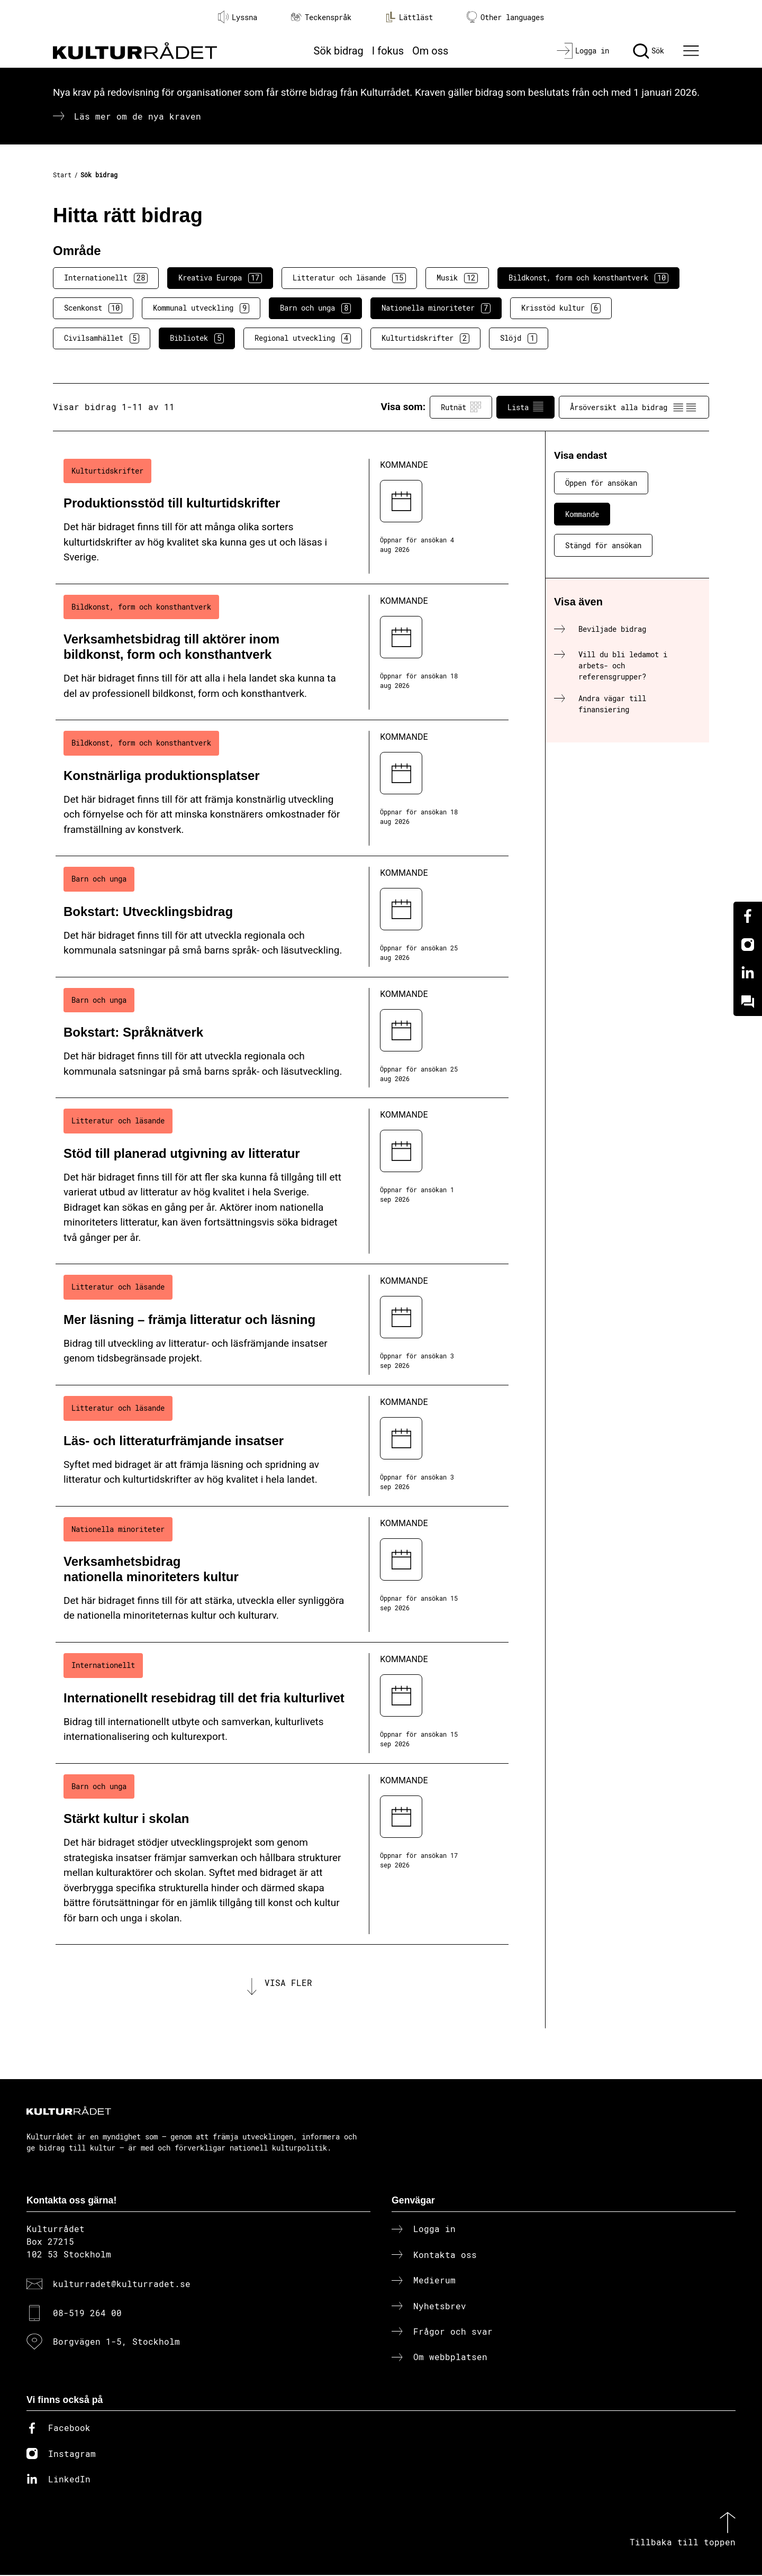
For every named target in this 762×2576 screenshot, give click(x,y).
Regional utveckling (303, 338)
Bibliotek (197, 338)
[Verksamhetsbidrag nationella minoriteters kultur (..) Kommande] (282, 1575)
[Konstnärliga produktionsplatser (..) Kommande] (282, 788)
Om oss (430, 50)
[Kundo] (747, 1001)
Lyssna (237, 17)
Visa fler (288, 1983)
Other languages (505, 17)
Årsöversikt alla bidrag (634, 407)
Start (62, 174)
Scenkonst (93, 308)
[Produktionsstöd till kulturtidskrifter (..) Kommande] (282, 516)
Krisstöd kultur (561, 308)
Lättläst (409, 17)
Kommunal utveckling (201, 308)
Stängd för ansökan (603, 545)
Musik (457, 278)
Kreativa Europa (220, 278)
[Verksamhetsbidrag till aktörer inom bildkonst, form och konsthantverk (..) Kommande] (282, 652)
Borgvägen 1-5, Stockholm (116, 2342)
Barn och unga (315, 308)
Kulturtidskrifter (425, 338)
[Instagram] (747, 944)
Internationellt (106, 278)
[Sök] (648, 50)
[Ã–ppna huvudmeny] (693, 51)
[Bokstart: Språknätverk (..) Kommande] (282, 1038)
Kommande (582, 514)
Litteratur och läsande (349, 278)
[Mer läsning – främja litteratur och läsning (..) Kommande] (282, 1324)
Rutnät (461, 407)
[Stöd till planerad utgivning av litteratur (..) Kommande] (282, 1181)
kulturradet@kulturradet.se (121, 2284)
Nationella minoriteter (436, 308)
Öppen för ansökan (601, 483)
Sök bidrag (339, 50)
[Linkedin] (747, 973)
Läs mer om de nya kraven (137, 116)
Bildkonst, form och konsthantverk (588, 278)
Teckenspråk (321, 17)
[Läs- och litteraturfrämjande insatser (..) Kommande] (282, 1446)
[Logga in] (583, 50)
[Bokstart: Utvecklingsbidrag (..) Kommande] (282, 916)
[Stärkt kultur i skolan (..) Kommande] (282, 1854)
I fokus (388, 50)
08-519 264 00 (87, 2313)
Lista (525, 407)
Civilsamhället (101, 338)
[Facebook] (747, 916)
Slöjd (518, 338)
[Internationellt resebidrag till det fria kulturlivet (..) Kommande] (282, 1703)
